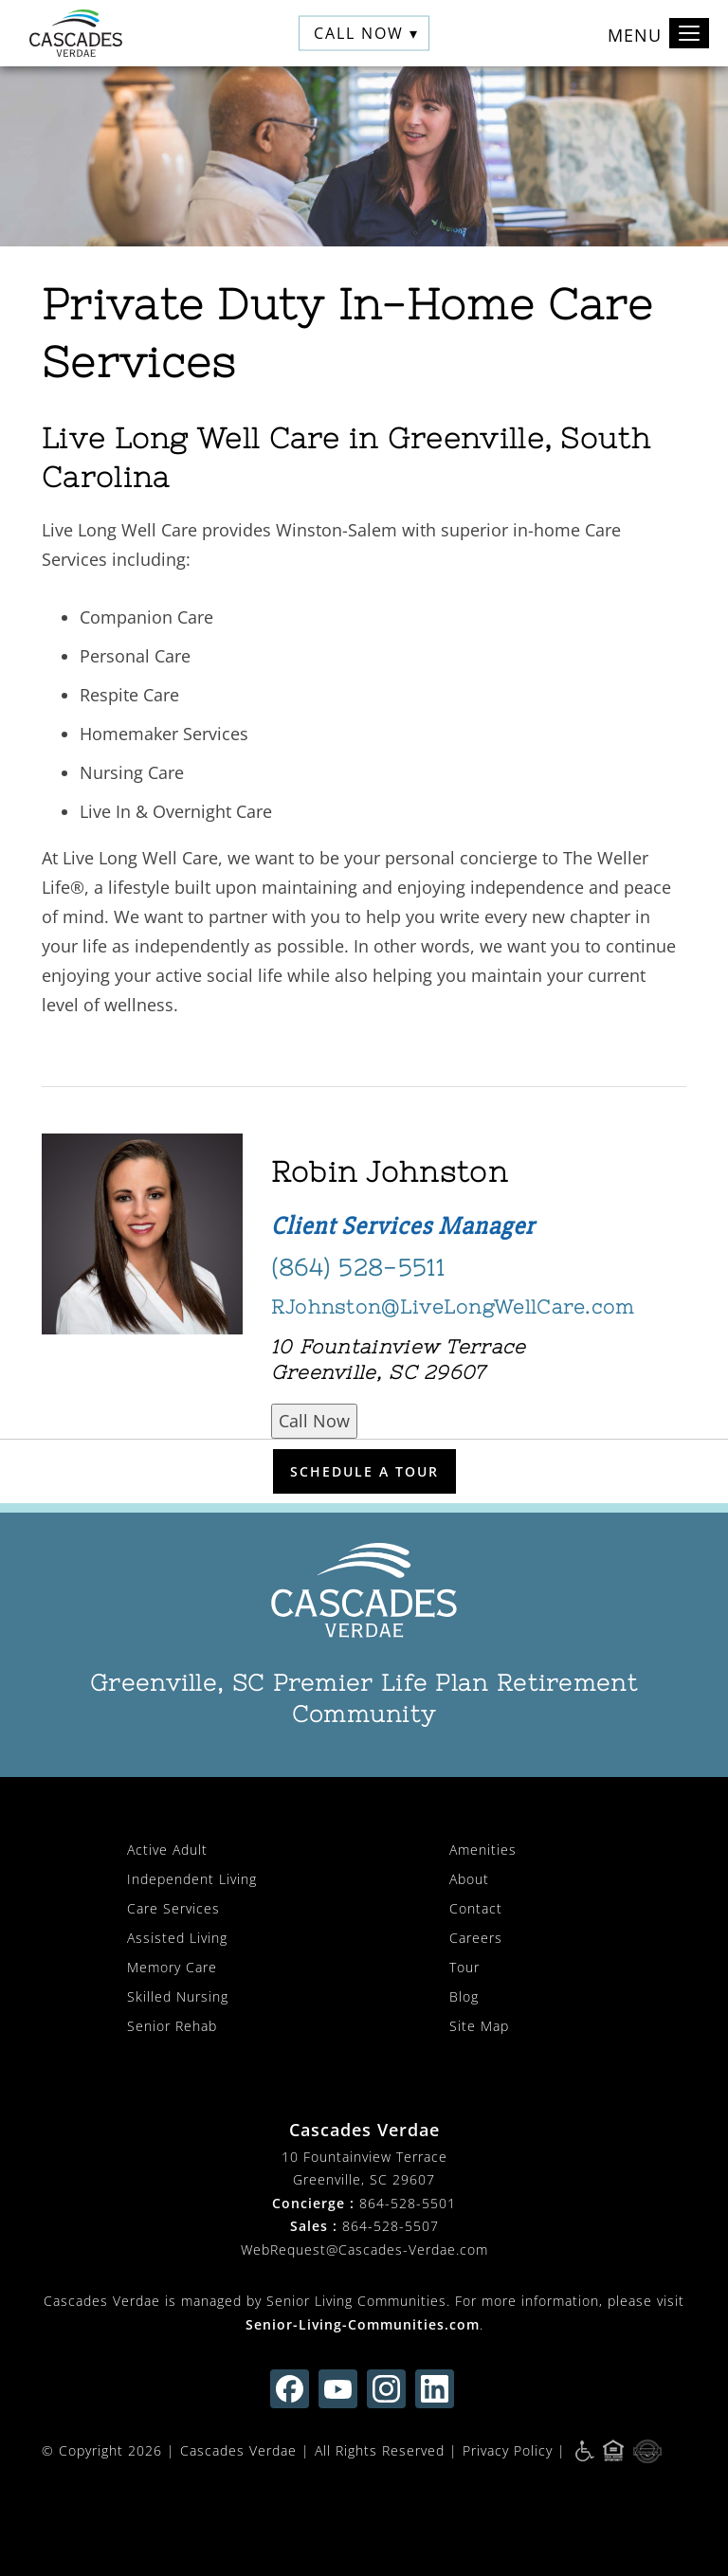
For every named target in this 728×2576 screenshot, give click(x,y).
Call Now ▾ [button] (366, 33)
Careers (475, 1938)
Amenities (483, 1850)
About (469, 1879)
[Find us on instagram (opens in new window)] (386, 2388)
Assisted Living (177, 1938)
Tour (464, 1967)
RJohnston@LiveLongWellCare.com (453, 1306)
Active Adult (167, 1850)
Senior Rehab (172, 2026)
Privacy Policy (508, 2450)
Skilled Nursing (177, 1996)
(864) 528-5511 (358, 1267)
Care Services (173, 1908)
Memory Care (172, 1967)
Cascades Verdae (238, 2450)
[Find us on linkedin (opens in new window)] (434, 2388)
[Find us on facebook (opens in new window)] (289, 2388)
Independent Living (192, 1879)
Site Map (479, 2026)
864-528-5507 (390, 2226)
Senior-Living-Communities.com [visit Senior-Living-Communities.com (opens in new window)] (363, 2324)
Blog (464, 1996)
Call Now (314, 1420)
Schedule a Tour (364, 1471)
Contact (475, 1908)
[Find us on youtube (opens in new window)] (337, 2388)
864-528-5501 (407, 2203)
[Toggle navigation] (689, 33)
